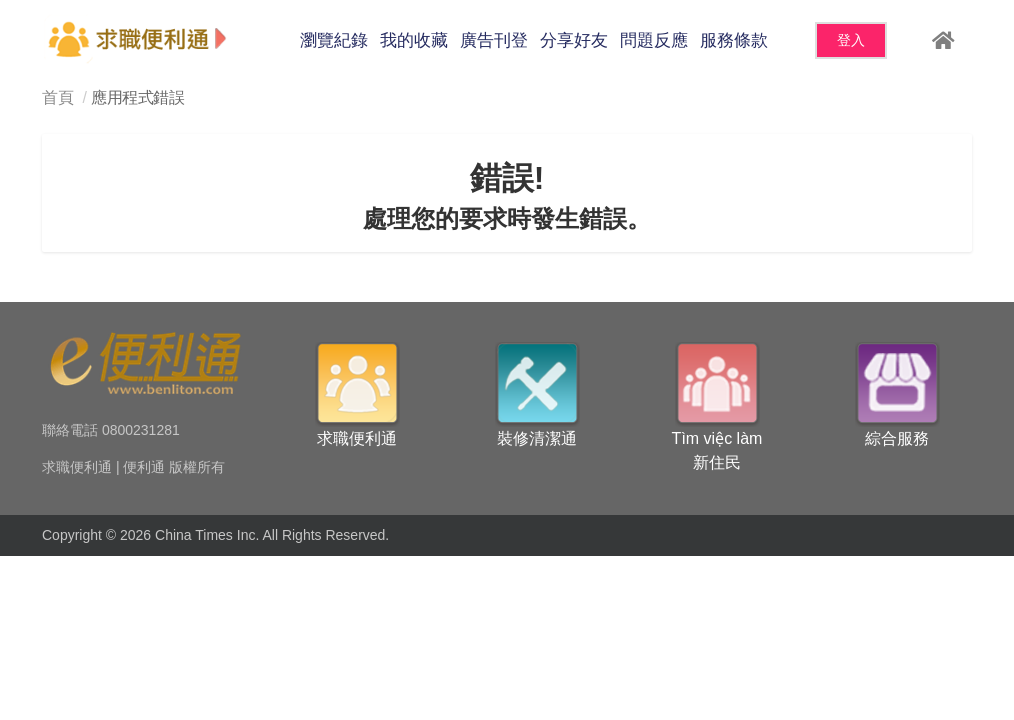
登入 (851, 40)
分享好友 (574, 40)
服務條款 (734, 40)
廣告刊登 (494, 40)
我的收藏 (414, 40)
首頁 (57, 97)
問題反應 (654, 40)
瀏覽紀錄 (334, 40)
